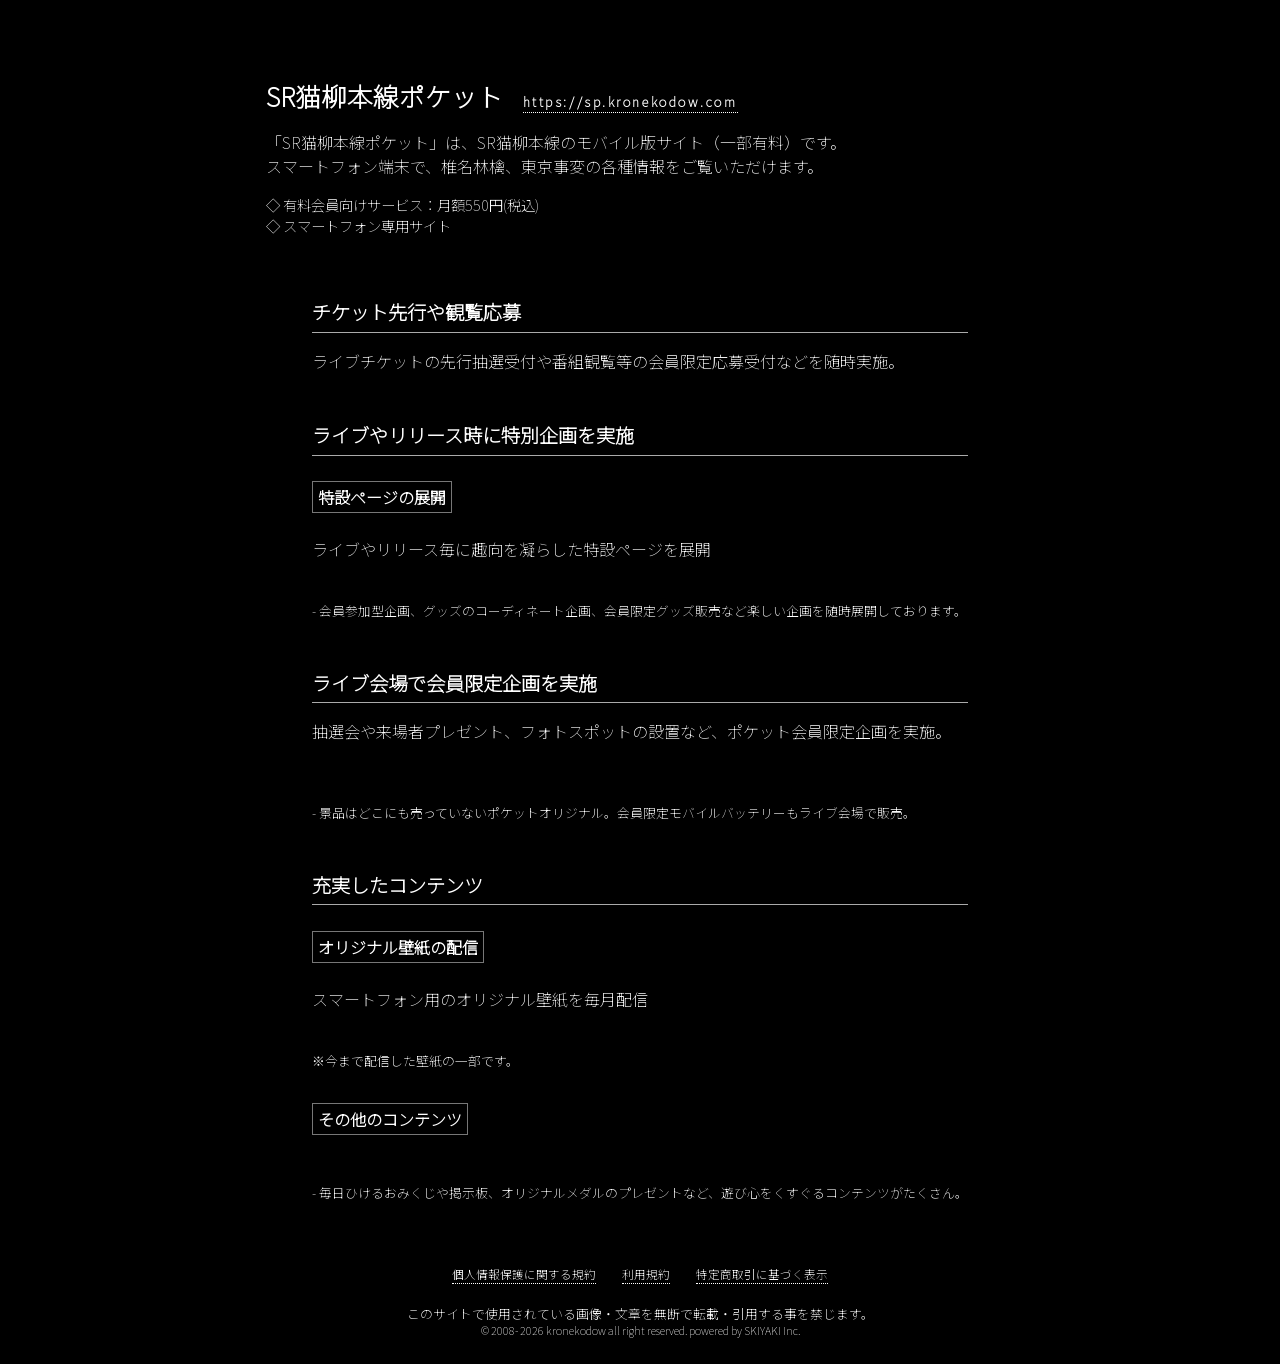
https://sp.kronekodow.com (630, 101)
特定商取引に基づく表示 (762, 1274)
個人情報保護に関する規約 (524, 1274)
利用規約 (646, 1274)
